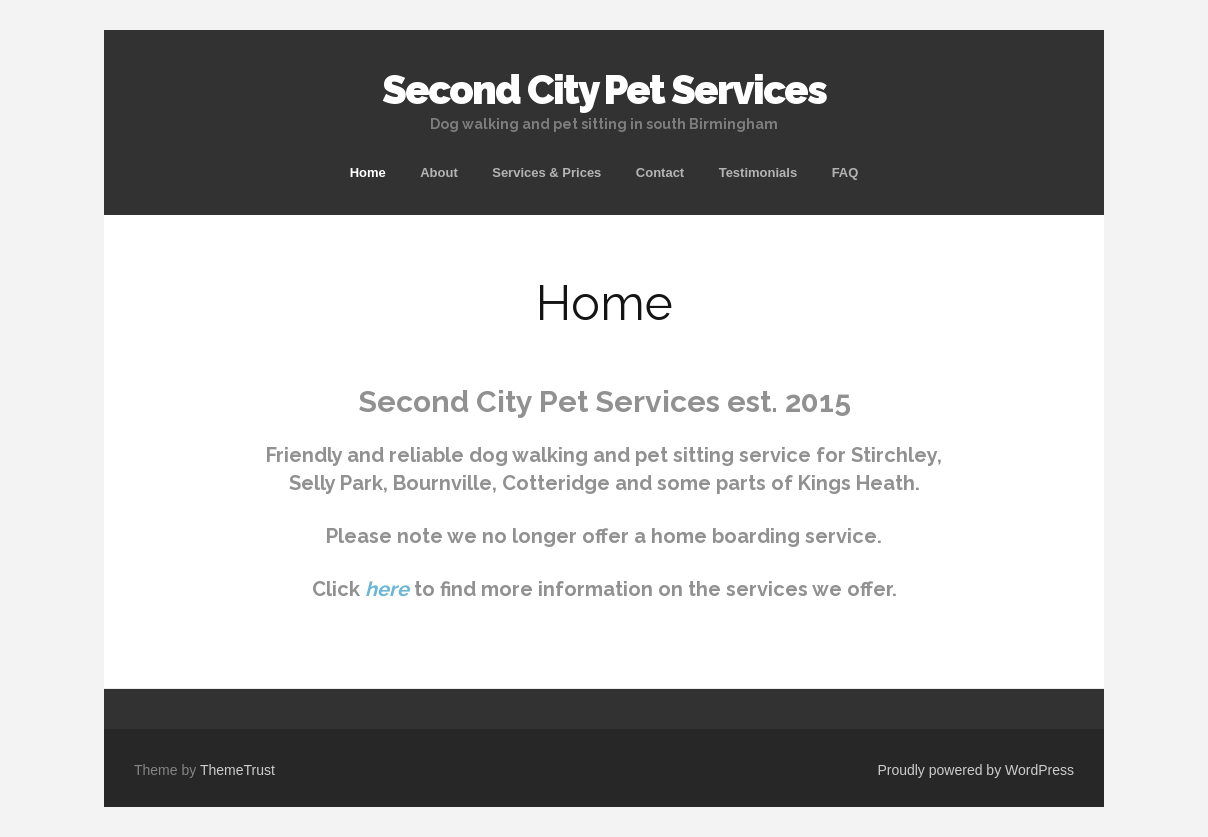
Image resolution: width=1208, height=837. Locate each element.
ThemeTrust (237, 770)
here (387, 589)
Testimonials (758, 172)
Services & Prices (546, 172)
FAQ (845, 172)
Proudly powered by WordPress (975, 770)
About (439, 172)
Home (368, 172)
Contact (660, 172)
